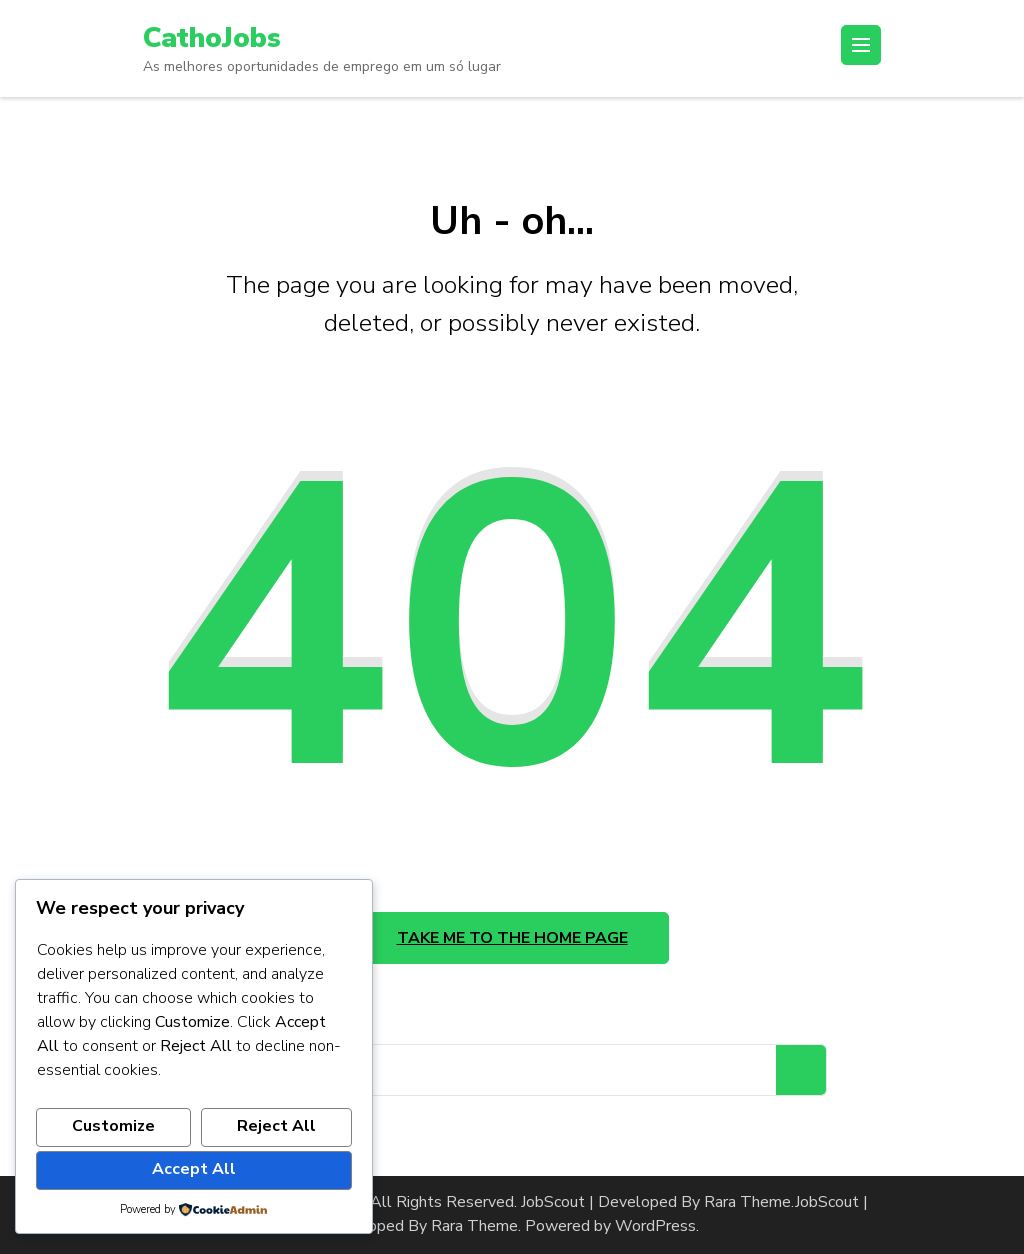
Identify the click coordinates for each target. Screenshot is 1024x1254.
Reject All (276, 1126)
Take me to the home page (512, 938)
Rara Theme (474, 1226)
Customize (113, 1126)
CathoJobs (212, 38)
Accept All (194, 1169)
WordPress (655, 1226)
